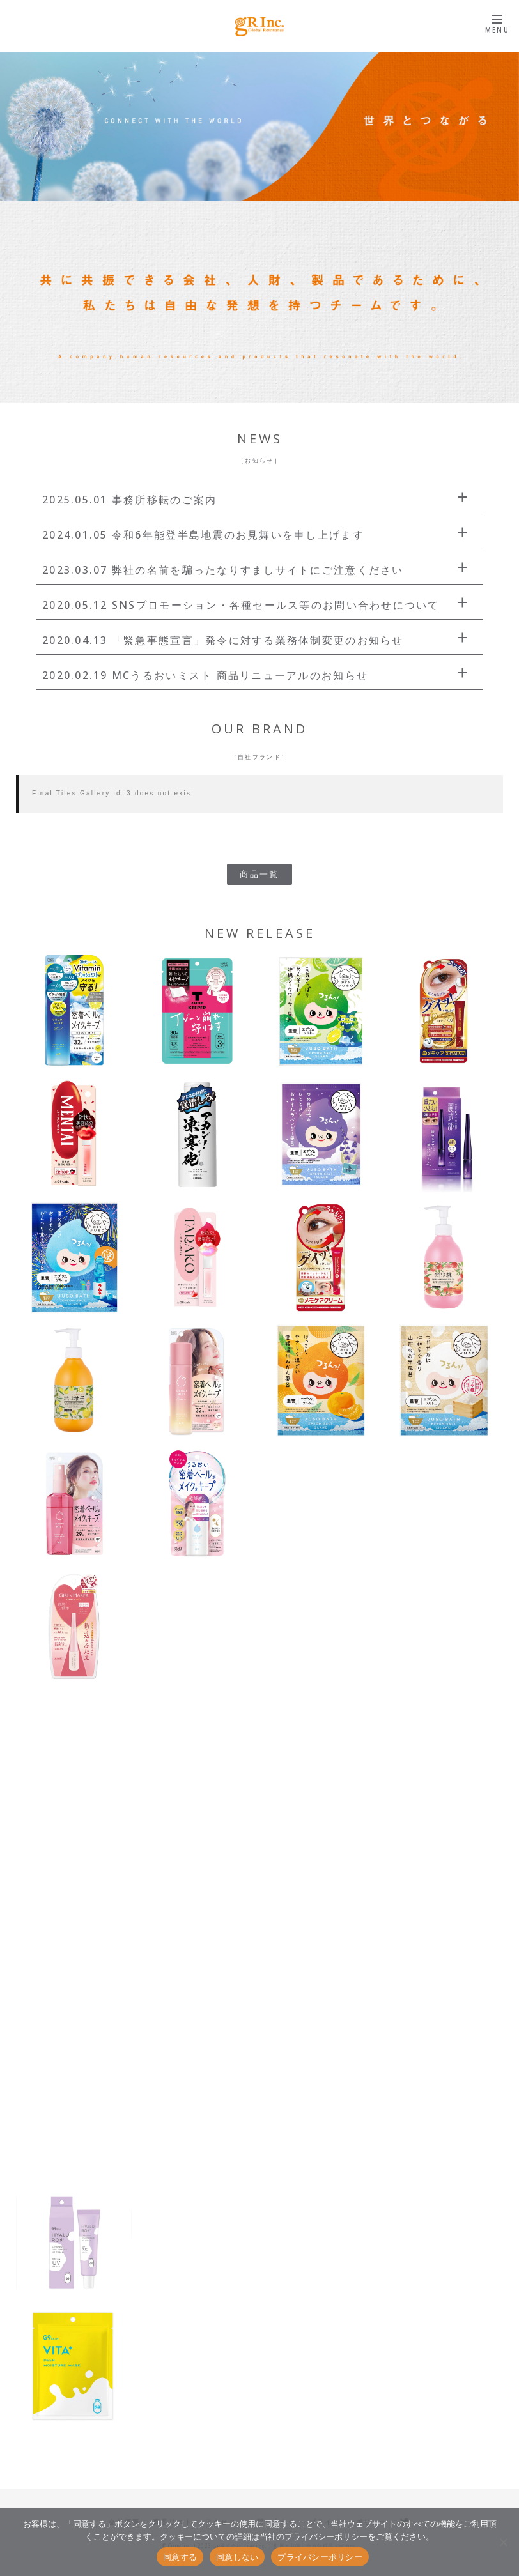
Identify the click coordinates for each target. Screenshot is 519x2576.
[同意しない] (503, 2542)
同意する (180, 2557)
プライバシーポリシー (319, 2557)
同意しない (237, 2557)
